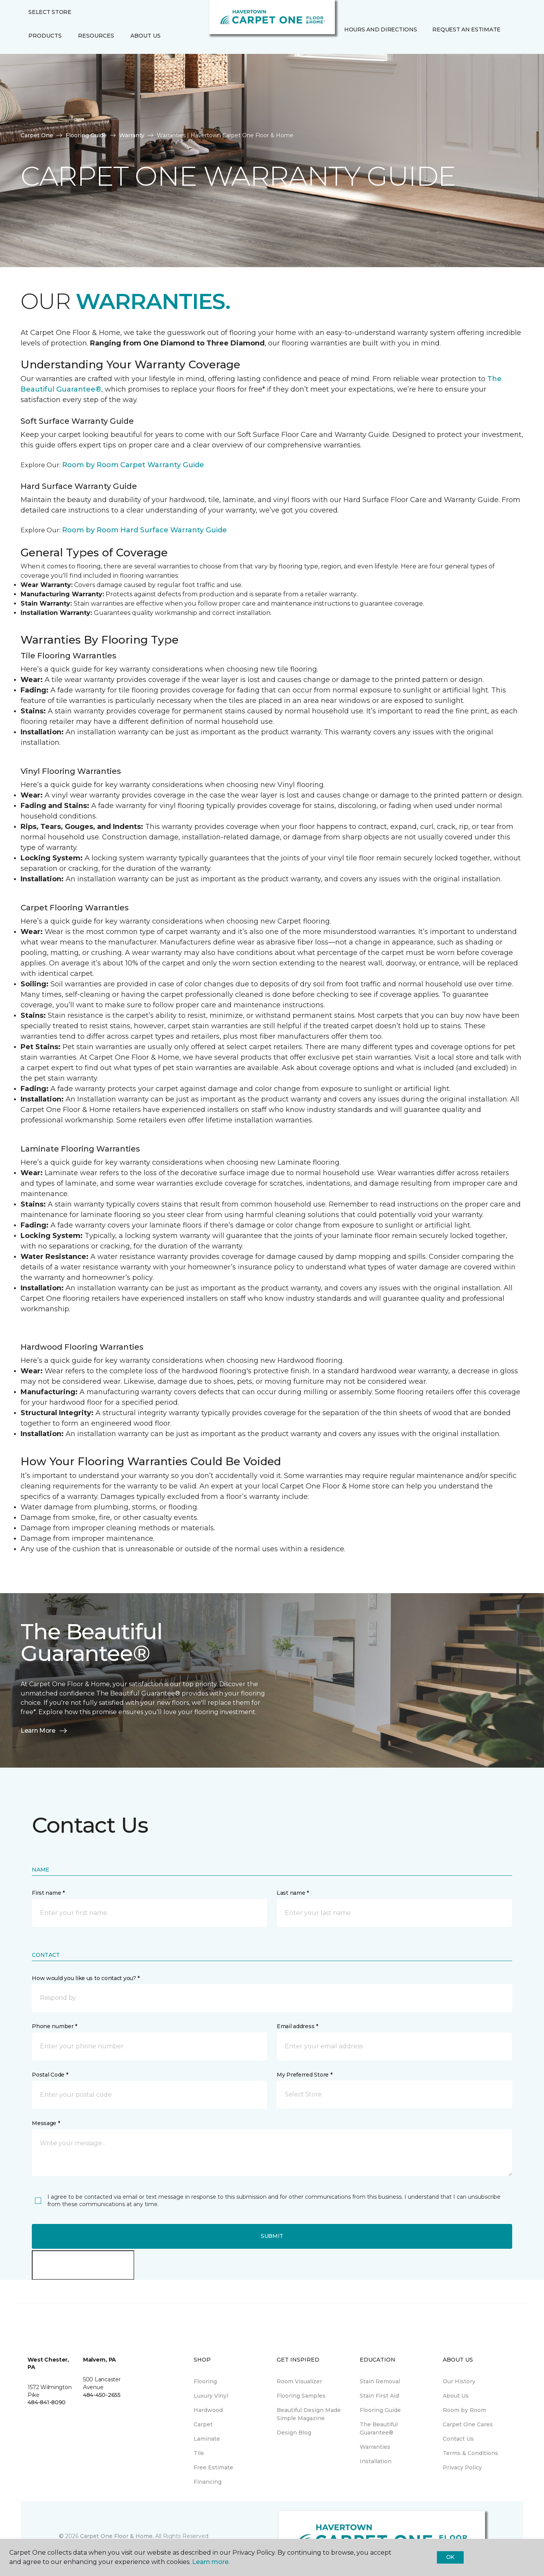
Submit (272, 2235)
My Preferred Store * (304, 2074)
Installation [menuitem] (376, 2461)
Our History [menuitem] (459, 2381)
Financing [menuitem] (208, 2481)
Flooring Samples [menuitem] (301, 2395)
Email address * (297, 2026)
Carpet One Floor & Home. (117, 2536)
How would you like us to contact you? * (86, 1978)
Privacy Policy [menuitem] (462, 2467)
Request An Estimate (466, 29)
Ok (450, 2557)
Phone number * (54, 2026)
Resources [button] (96, 35)
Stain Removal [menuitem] (380, 2381)
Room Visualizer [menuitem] (299, 2381)
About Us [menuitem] (456, 2395)
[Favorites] (352, 46)
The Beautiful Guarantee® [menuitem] (379, 2428)
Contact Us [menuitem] (458, 2438)
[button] (342, 46)
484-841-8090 (47, 2402)
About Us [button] (145, 35)
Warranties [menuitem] (375, 2446)
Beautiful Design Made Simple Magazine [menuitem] (309, 2414)
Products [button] (45, 35)
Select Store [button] (49, 12)
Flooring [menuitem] (205, 2381)
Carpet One (37, 135)
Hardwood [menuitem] (208, 2410)
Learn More (44, 1730)
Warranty (131, 135)
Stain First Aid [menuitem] (379, 2395)
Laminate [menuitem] (207, 2438)
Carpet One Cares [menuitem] (468, 2424)
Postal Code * (50, 2074)
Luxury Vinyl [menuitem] (211, 2395)
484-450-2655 (102, 2394)
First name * (48, 1893)
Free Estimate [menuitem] (213, 2467)
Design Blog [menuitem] (294, 2432)
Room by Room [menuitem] (464, 2410)
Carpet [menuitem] (203, 2424)
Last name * (293, 1893)
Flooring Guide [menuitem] (380, 2410)
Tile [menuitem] (199, 2453)
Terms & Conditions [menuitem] (470, 2453)
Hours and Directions (380, 29)
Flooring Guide (86, 135)
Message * (46, 2123)
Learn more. (211, 2562)
